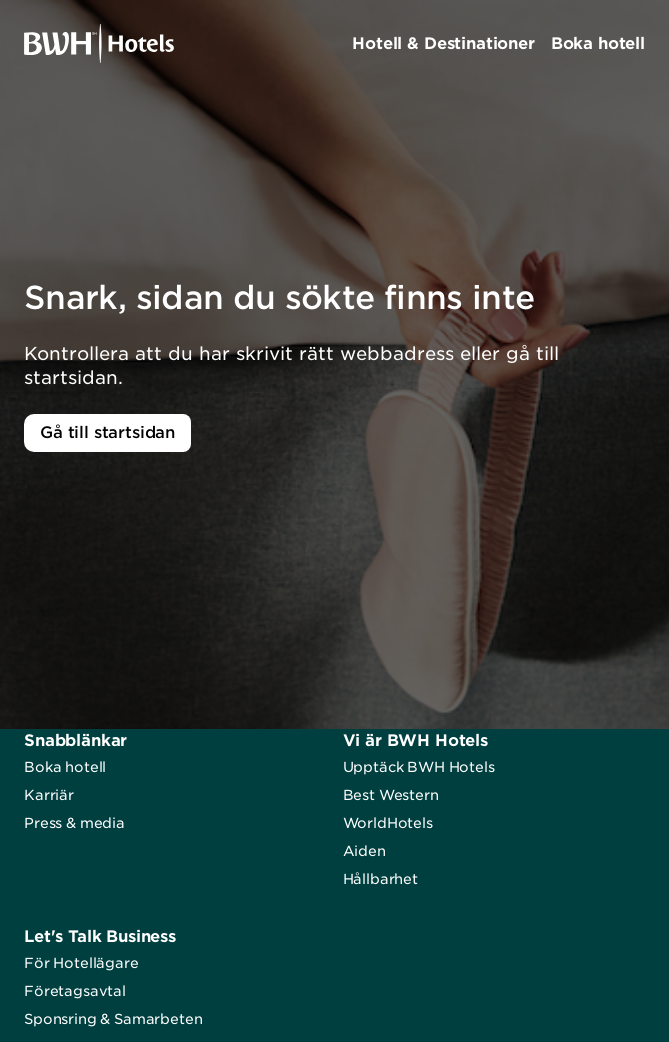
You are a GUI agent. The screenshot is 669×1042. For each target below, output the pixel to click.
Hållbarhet (380, 879)
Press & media (74, 823)
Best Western (391, 795)
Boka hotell (65, 767)
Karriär (49, 795)
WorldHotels (388, 823)
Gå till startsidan (107, 432)
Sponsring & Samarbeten (113, 1019)
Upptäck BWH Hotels (419, 767)
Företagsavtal (75, 991)
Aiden (364, 851)
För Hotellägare (81, 963)
